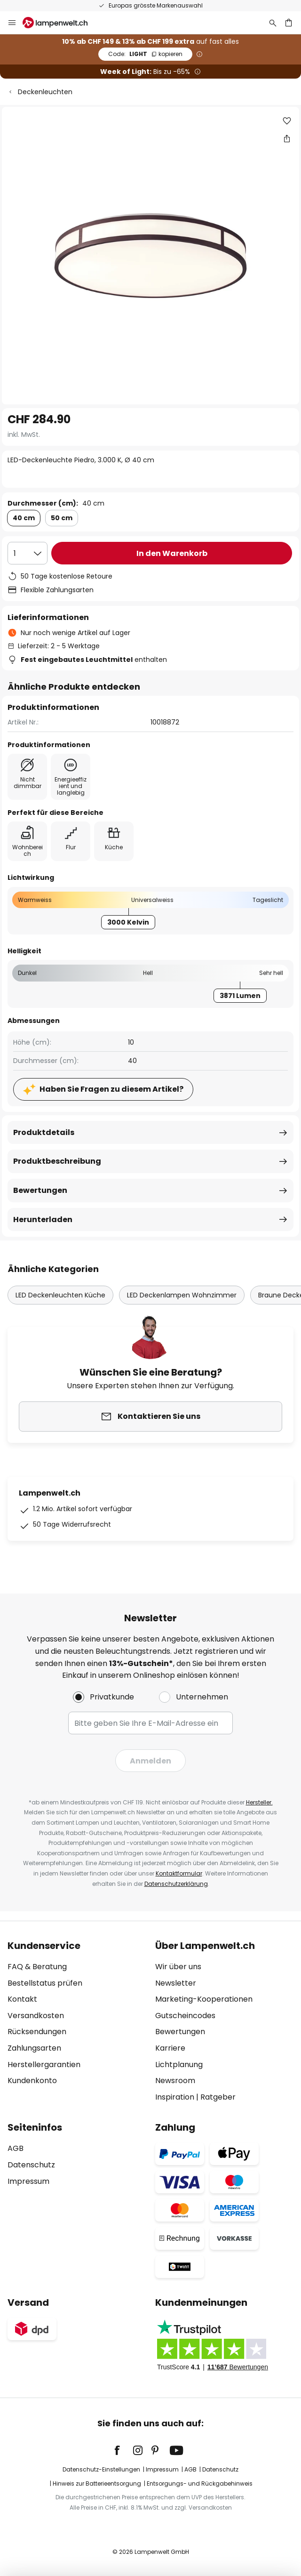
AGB (16, 2148)
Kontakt (22, 1999)
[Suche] (272, 22)
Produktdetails (43, 1132)
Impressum (28, 2181)
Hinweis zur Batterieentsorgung (97, 2483)
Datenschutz (31, 2164)
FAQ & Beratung (37, 1966)
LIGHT (145, 54)
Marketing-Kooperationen (204, 1999)
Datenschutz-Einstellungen (101, 2469)
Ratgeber (218, 2097)
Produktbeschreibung (57, 1161)
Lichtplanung (179, 2064)
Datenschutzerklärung (176, 1884)
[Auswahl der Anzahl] (28, 553)
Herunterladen (42, 1219)
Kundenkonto (32, 2080)
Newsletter (175, 1983)
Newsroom (175, 2080)
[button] (287, 121)
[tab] (77, 2021)
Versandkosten (36, 2015)
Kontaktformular (179, 1873)
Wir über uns (178, 1966)
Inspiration (174, 2097)
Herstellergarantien (44, 2064)
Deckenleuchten (45, 92)
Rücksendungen (37, 2031)
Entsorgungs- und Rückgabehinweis (200, 2483)
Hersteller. (259, 1802)
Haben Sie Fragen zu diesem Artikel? (111, 1089)
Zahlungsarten (34, 2048)
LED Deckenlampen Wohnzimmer (182, 1295)
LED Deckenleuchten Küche (60, 1295)
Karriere (170, 2048)
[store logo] (61, 22)
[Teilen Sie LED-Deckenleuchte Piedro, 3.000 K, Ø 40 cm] (287, 138)
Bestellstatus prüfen (45, 1983)
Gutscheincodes (185, 2015)
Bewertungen (40, 1190)
